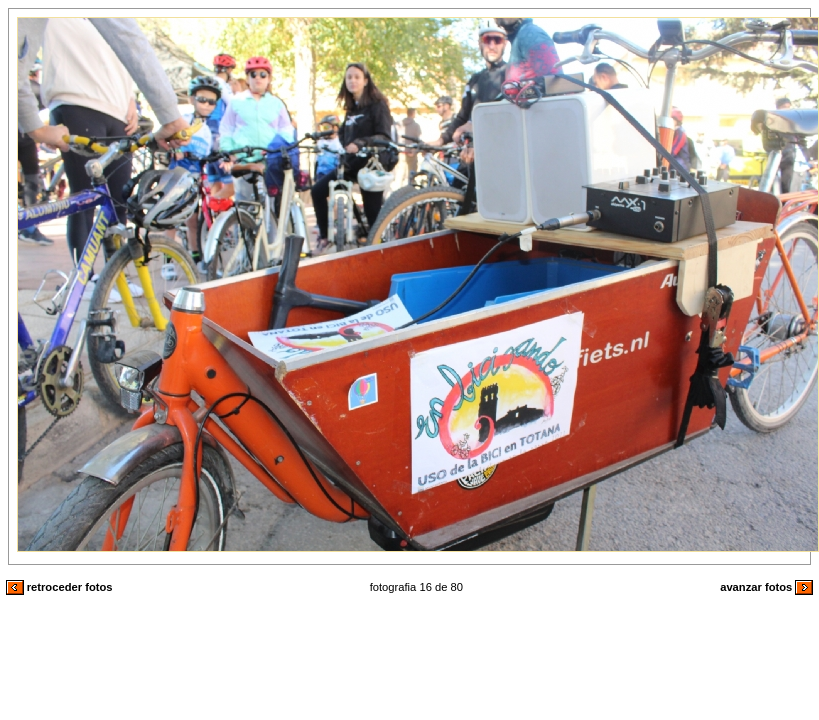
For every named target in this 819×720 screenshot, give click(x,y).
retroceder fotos (59, 587)
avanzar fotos (766, 587)
